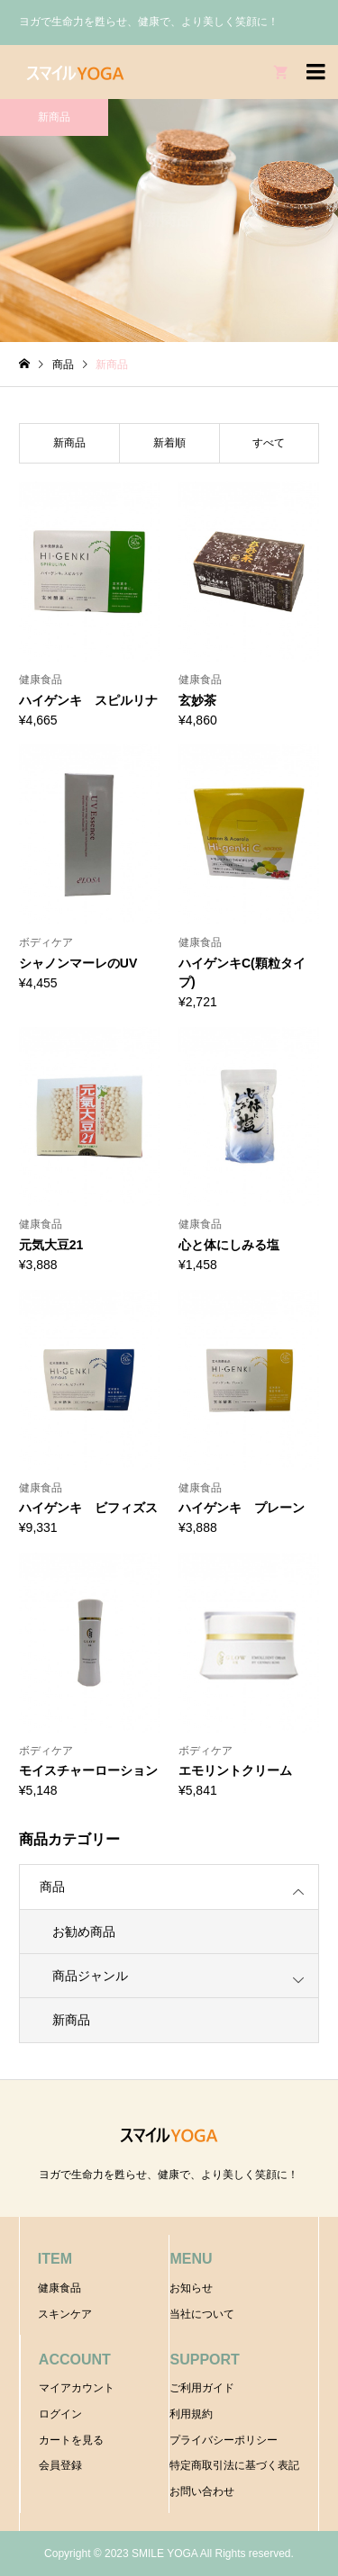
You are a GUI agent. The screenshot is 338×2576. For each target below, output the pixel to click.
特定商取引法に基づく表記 (234, 2465)
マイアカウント (76, 2388)
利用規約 (191, 2414)
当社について (201, 2314)
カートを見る (71, 2440)
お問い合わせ (201, 2491)
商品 (52, 1886)
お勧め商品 (83, 1931)
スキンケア (65, 2314)
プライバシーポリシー (223, 2440)
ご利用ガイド (201, 2388)
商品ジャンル (90, 1975)
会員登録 (60, 2465)
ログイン (60, 2414)
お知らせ (191, 2288)
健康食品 (59, 2288)
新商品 (71, 2020)
